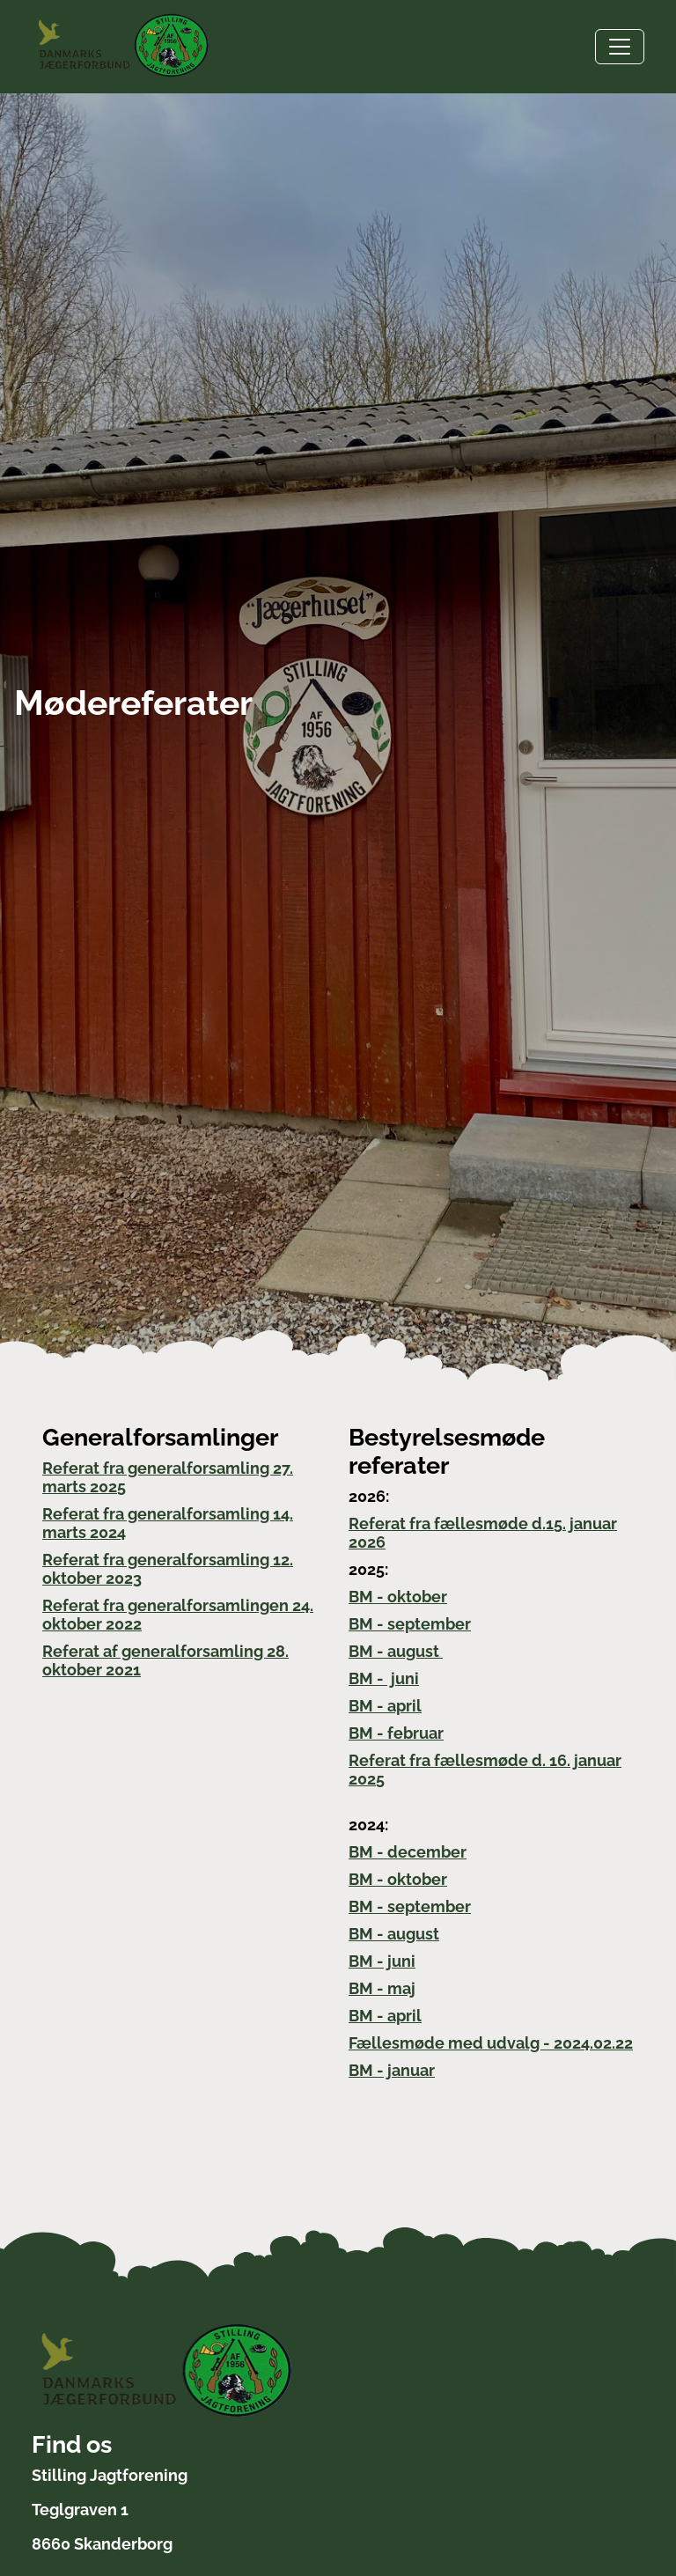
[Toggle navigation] (619, 46)
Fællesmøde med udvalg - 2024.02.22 (491, 2043)
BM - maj (382, 1988)
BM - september (410, 1624)
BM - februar (396, 1733)
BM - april (385, 1705)
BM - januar (392, 2070)
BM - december (408, 1852)
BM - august (396, 1651)
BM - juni (384, 1678)
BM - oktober (398, 1596)
